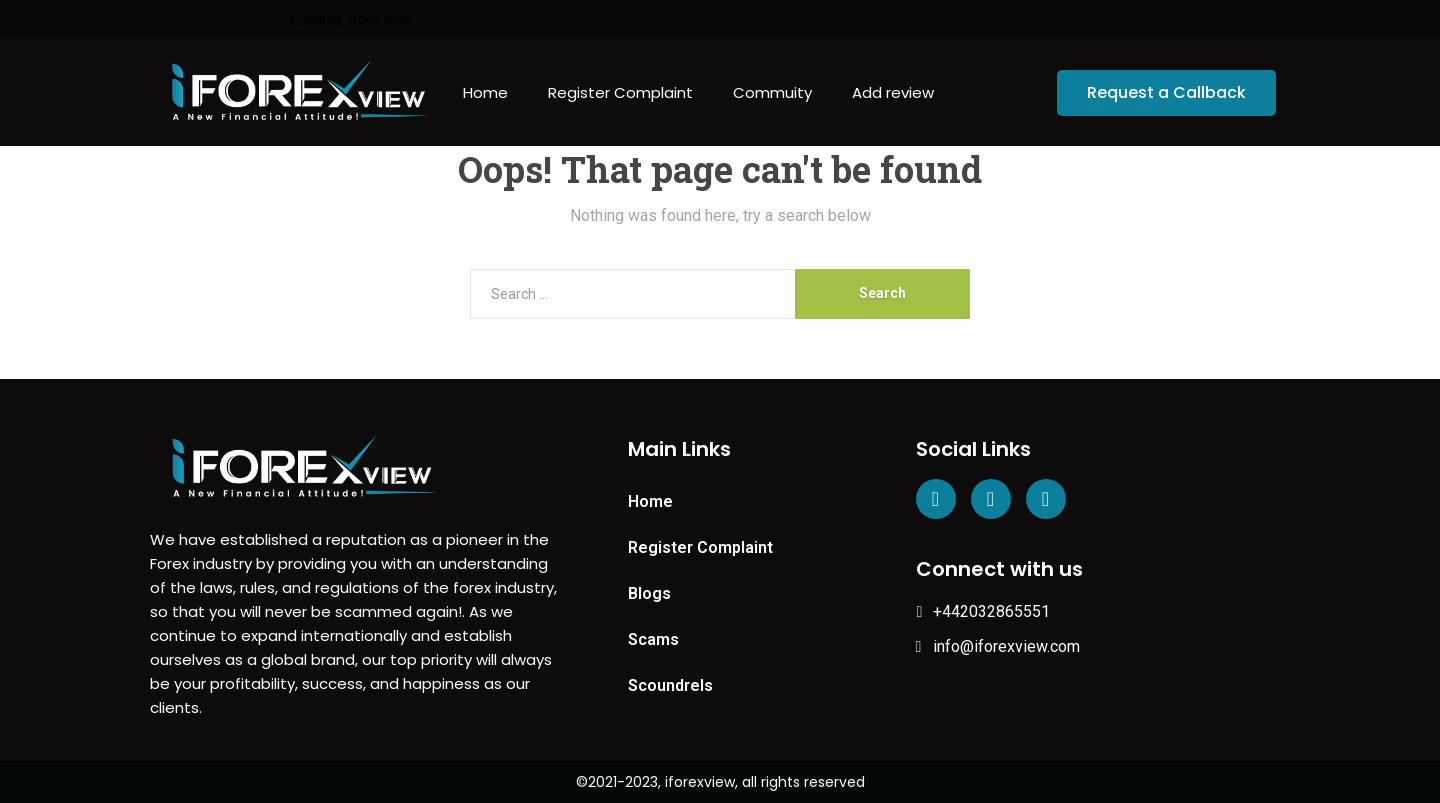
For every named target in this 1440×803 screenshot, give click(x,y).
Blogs (649, 593)
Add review (893, 92)
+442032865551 (983, 611)
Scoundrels (670, 685)
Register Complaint (620, 92)
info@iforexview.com (998, 646)
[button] (1166, 93)
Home (485, 92)
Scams (653, 639)
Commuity (772, 92)
